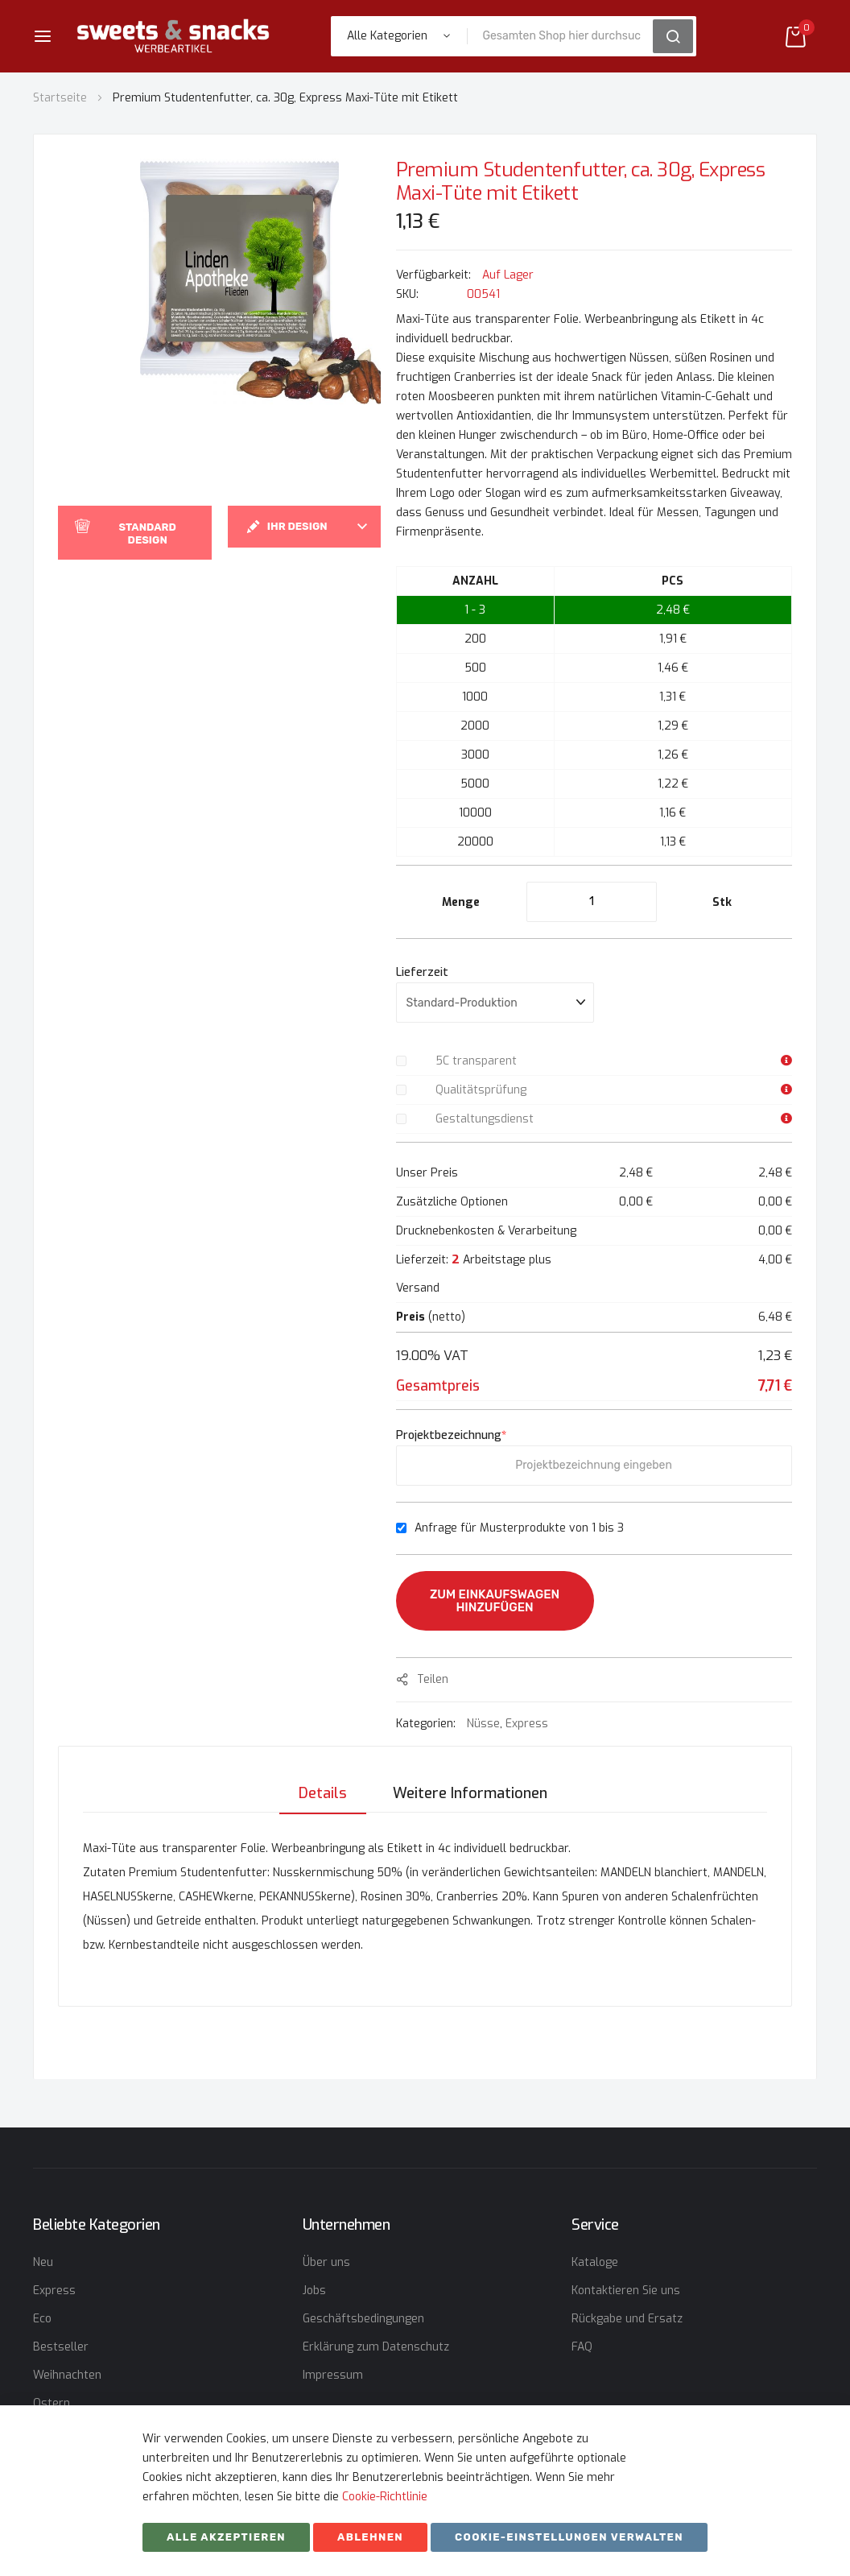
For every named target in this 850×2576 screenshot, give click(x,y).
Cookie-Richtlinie (384, 2496)
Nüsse (483, 1723)
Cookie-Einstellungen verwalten (569, 2537)
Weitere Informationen (470, 1791)
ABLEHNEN (370, 2537)
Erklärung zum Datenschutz (376, 2347)
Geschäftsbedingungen (363, 2318)
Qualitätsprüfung (480, 1090)
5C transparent (476, 1061)
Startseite (60, 97)
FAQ (581, 2347)
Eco (42, 2318)
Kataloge (594, 2262)
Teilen (432, 1679)
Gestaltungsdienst (484, 1119)
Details (322, 1791)
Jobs (314, 2290)
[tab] (322, 1792)
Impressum (333, 2375)
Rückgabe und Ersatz (627, 2318)
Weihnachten (67, 2375)
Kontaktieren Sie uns (625, 2290)
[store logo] (173, 36)
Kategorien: (427, 1723)
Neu (43, 2262)
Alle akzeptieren (226, 2537)
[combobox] (565, 36)
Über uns (326, 2262)
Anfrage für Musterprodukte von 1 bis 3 (519, 1528)
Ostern (51, 2403)
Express (526, 1723)
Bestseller (61, 2347)
